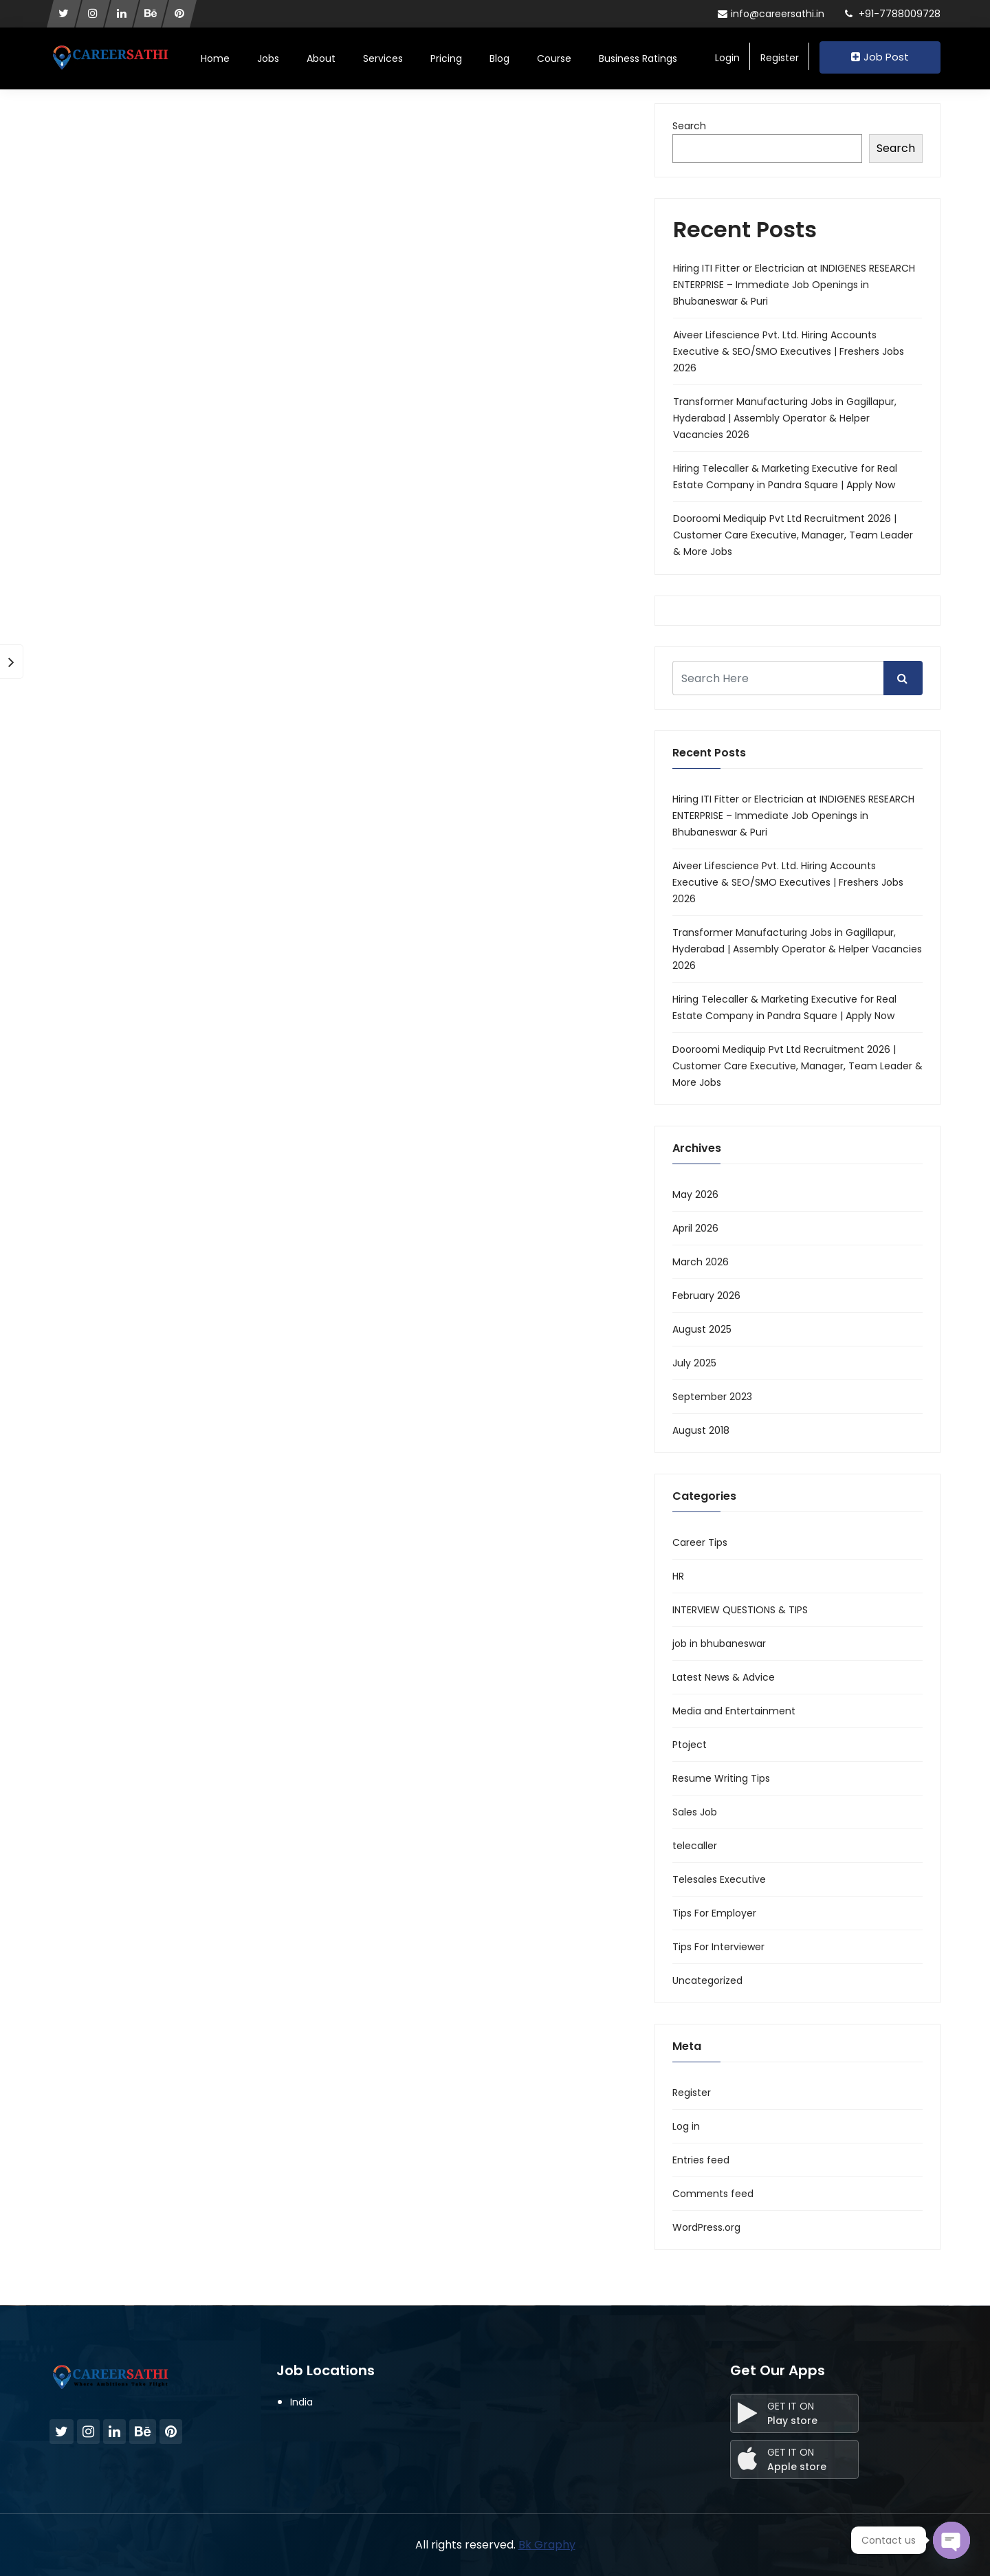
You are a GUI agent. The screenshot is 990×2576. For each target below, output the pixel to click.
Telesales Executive (719, 1879)
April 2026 (695, 1228)
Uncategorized (707, 1980)
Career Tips (699, 1542)
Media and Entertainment (733, 1711)
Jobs (268, 58)
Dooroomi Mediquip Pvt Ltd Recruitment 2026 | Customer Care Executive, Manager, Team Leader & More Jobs (793, 535)
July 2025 (694, 1363)
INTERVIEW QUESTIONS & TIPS (740, 1610)
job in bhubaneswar (719, 1643)
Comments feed (713, 2194)
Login (727, 58)
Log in (686, 2126)
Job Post (880, 57)
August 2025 (702, 1329)
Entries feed (700, 2160)
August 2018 (700, 1430)
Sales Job (694, 1812)
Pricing (446, 58)
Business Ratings (638, 58)
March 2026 (700, 1262)
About (321, 58)
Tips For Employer (714, 1913)
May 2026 (695, 1194)
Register (779, 58)
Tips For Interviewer (718, 1947)
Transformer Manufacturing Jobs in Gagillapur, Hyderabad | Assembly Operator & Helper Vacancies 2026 (784, 418)
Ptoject (689, 1744)
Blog (499, 58)
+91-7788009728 (892, 14)
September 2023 (712, 1397)
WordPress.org (706, 2227)
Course (554, 58)
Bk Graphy (546, 2545)
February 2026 (706, 1295)
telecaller (694, 1846)
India (301, 2402)
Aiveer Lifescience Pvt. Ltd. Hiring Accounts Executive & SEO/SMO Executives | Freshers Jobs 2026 (788, 351)
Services (383, 58)
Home (215, 58)
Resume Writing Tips (721, 1778)
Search (689, 126)
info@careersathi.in (771, 14)
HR (678, 1576)
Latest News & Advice (723, 1677)
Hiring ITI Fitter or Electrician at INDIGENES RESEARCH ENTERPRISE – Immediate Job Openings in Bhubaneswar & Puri (794, 284)
